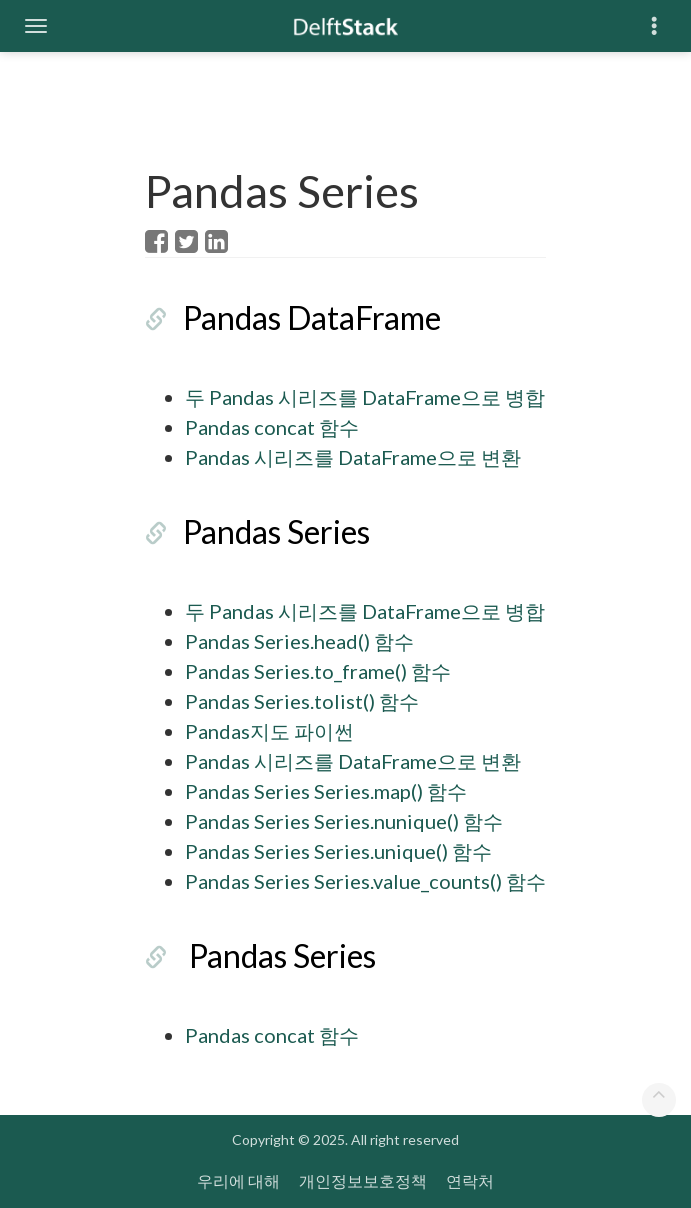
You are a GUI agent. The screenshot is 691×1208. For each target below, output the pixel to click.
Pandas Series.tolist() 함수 (302, 701)
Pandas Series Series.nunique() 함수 (344, 821)
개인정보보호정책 (363, 1180)
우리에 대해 (238, 1180)
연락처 (470, 1180)
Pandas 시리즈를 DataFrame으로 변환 (353, 457)
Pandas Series (276, 531)
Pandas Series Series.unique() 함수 (338, 851)
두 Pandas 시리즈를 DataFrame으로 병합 (365, 397)
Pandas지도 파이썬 (269, 731)
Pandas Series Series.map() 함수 (326, 791)
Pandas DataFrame (312, 317)
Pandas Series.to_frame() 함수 (318, 671)
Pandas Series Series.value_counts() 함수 (365, 881)
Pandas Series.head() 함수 (299, 641)
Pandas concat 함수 (272, 427)
